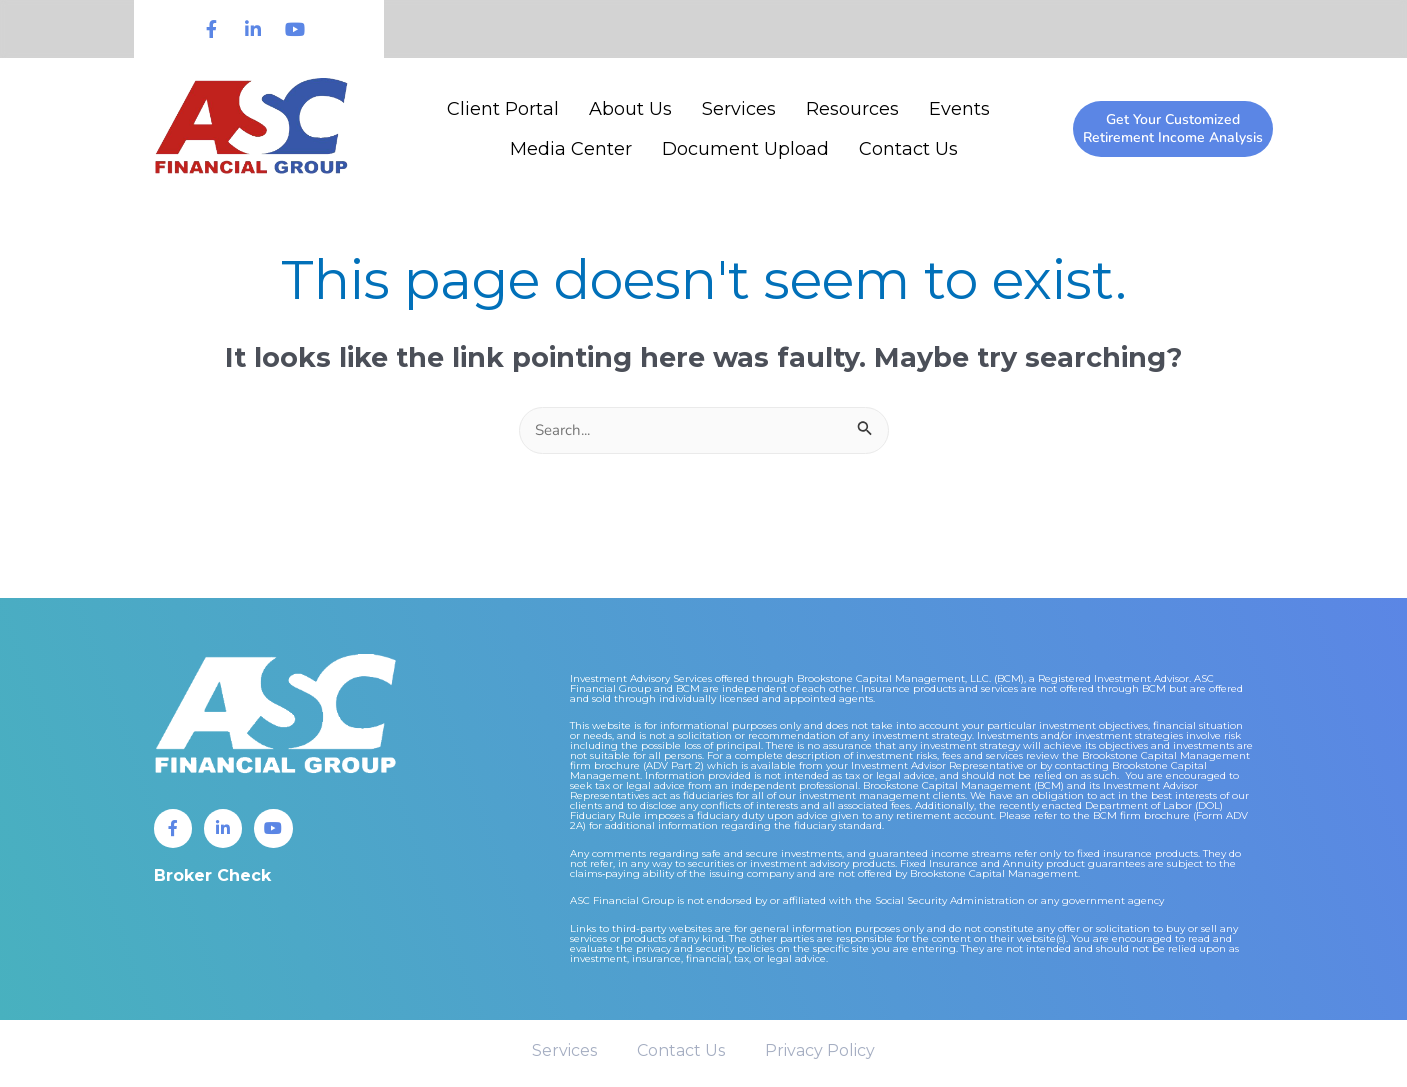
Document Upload (745, 149)
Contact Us (908, 149)
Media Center (571, 149)
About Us (630, 109)
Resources (852, 109)
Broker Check (212, 877)
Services (739, 109)
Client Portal (503, 109)
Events (959, 109)
